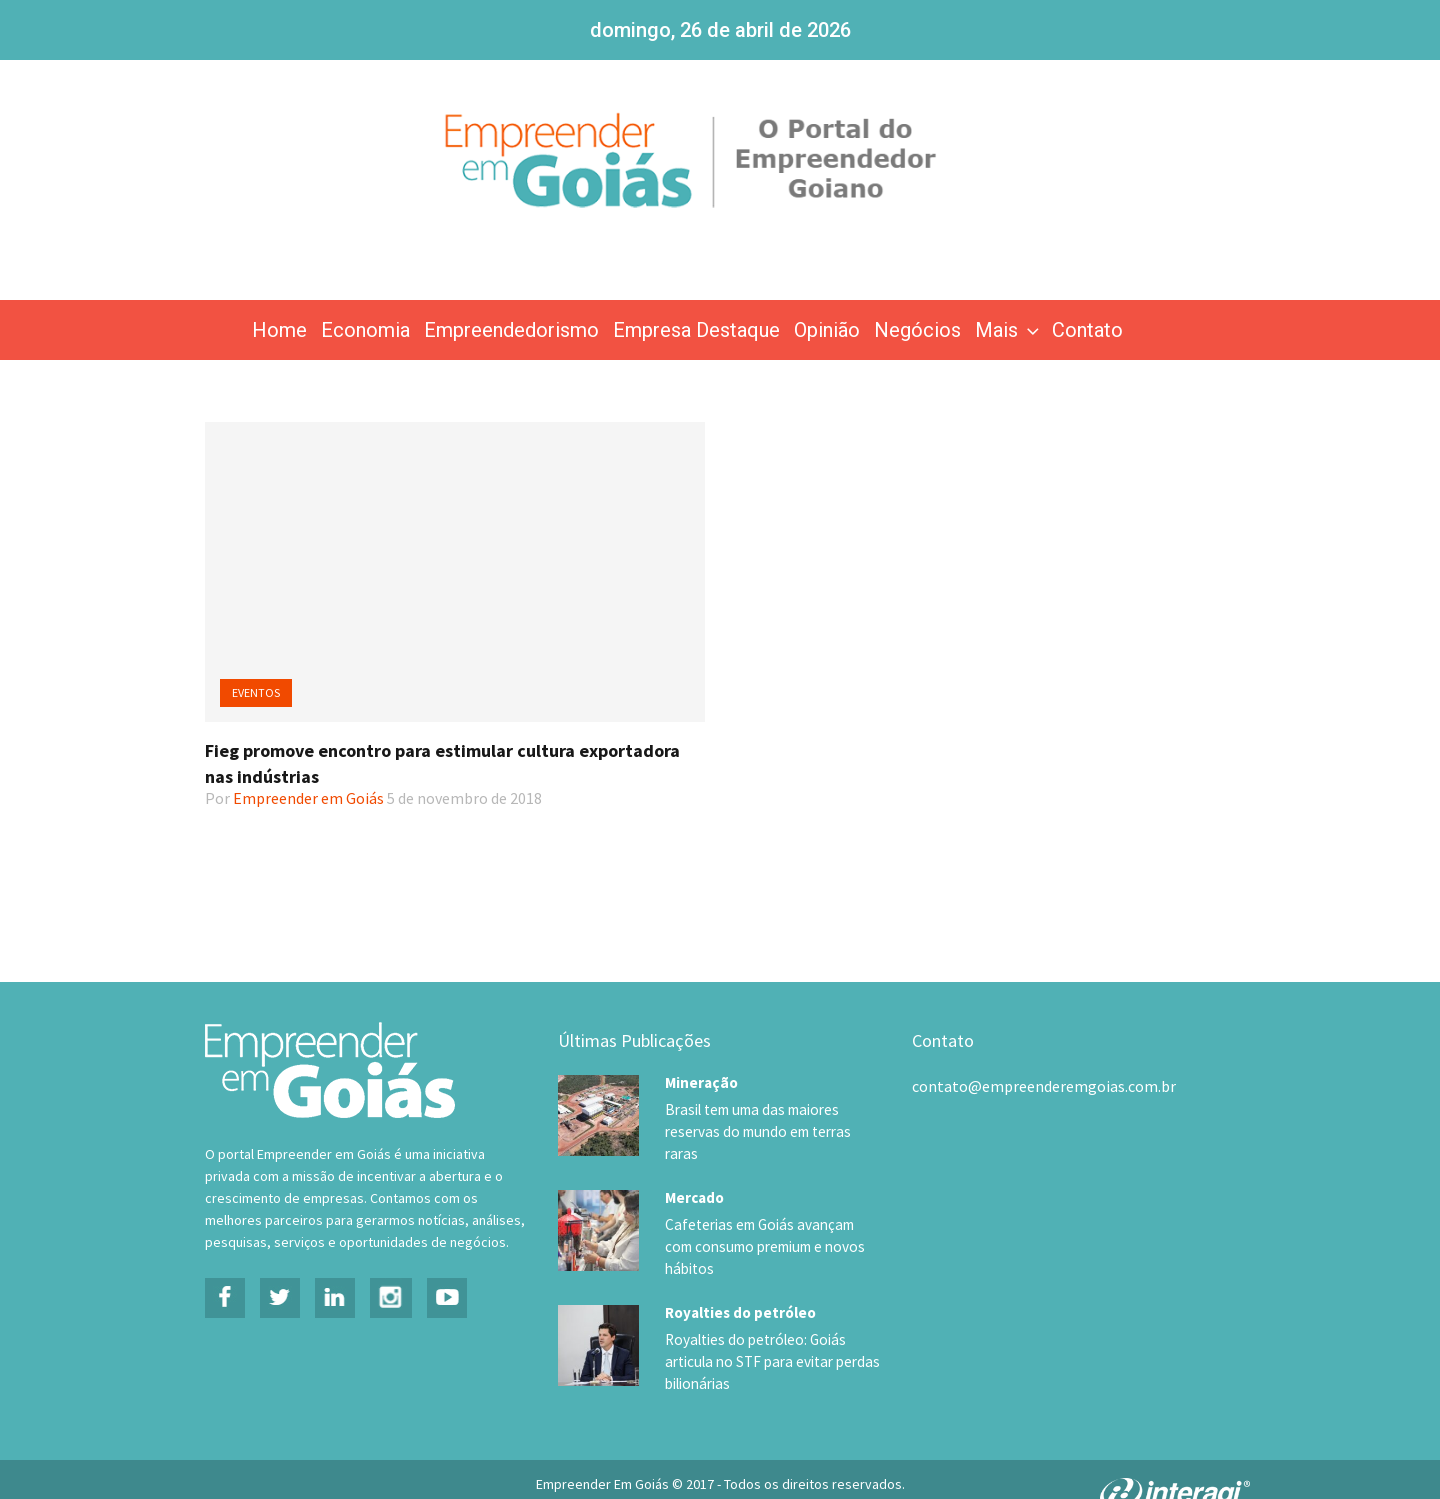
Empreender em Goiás (308, 798)
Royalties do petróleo (740, 1274)
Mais (1009, 330)
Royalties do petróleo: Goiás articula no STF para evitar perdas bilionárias (765, 1324)
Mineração (701, 1082)
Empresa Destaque (696, 330)
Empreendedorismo (511, 330)
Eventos (256, 692)
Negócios (917, 330)
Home (279, 330)
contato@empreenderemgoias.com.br (1044, 1086)
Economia (365, 330)
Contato (1087, 330)
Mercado (694, 1178)
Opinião (827, 330)
